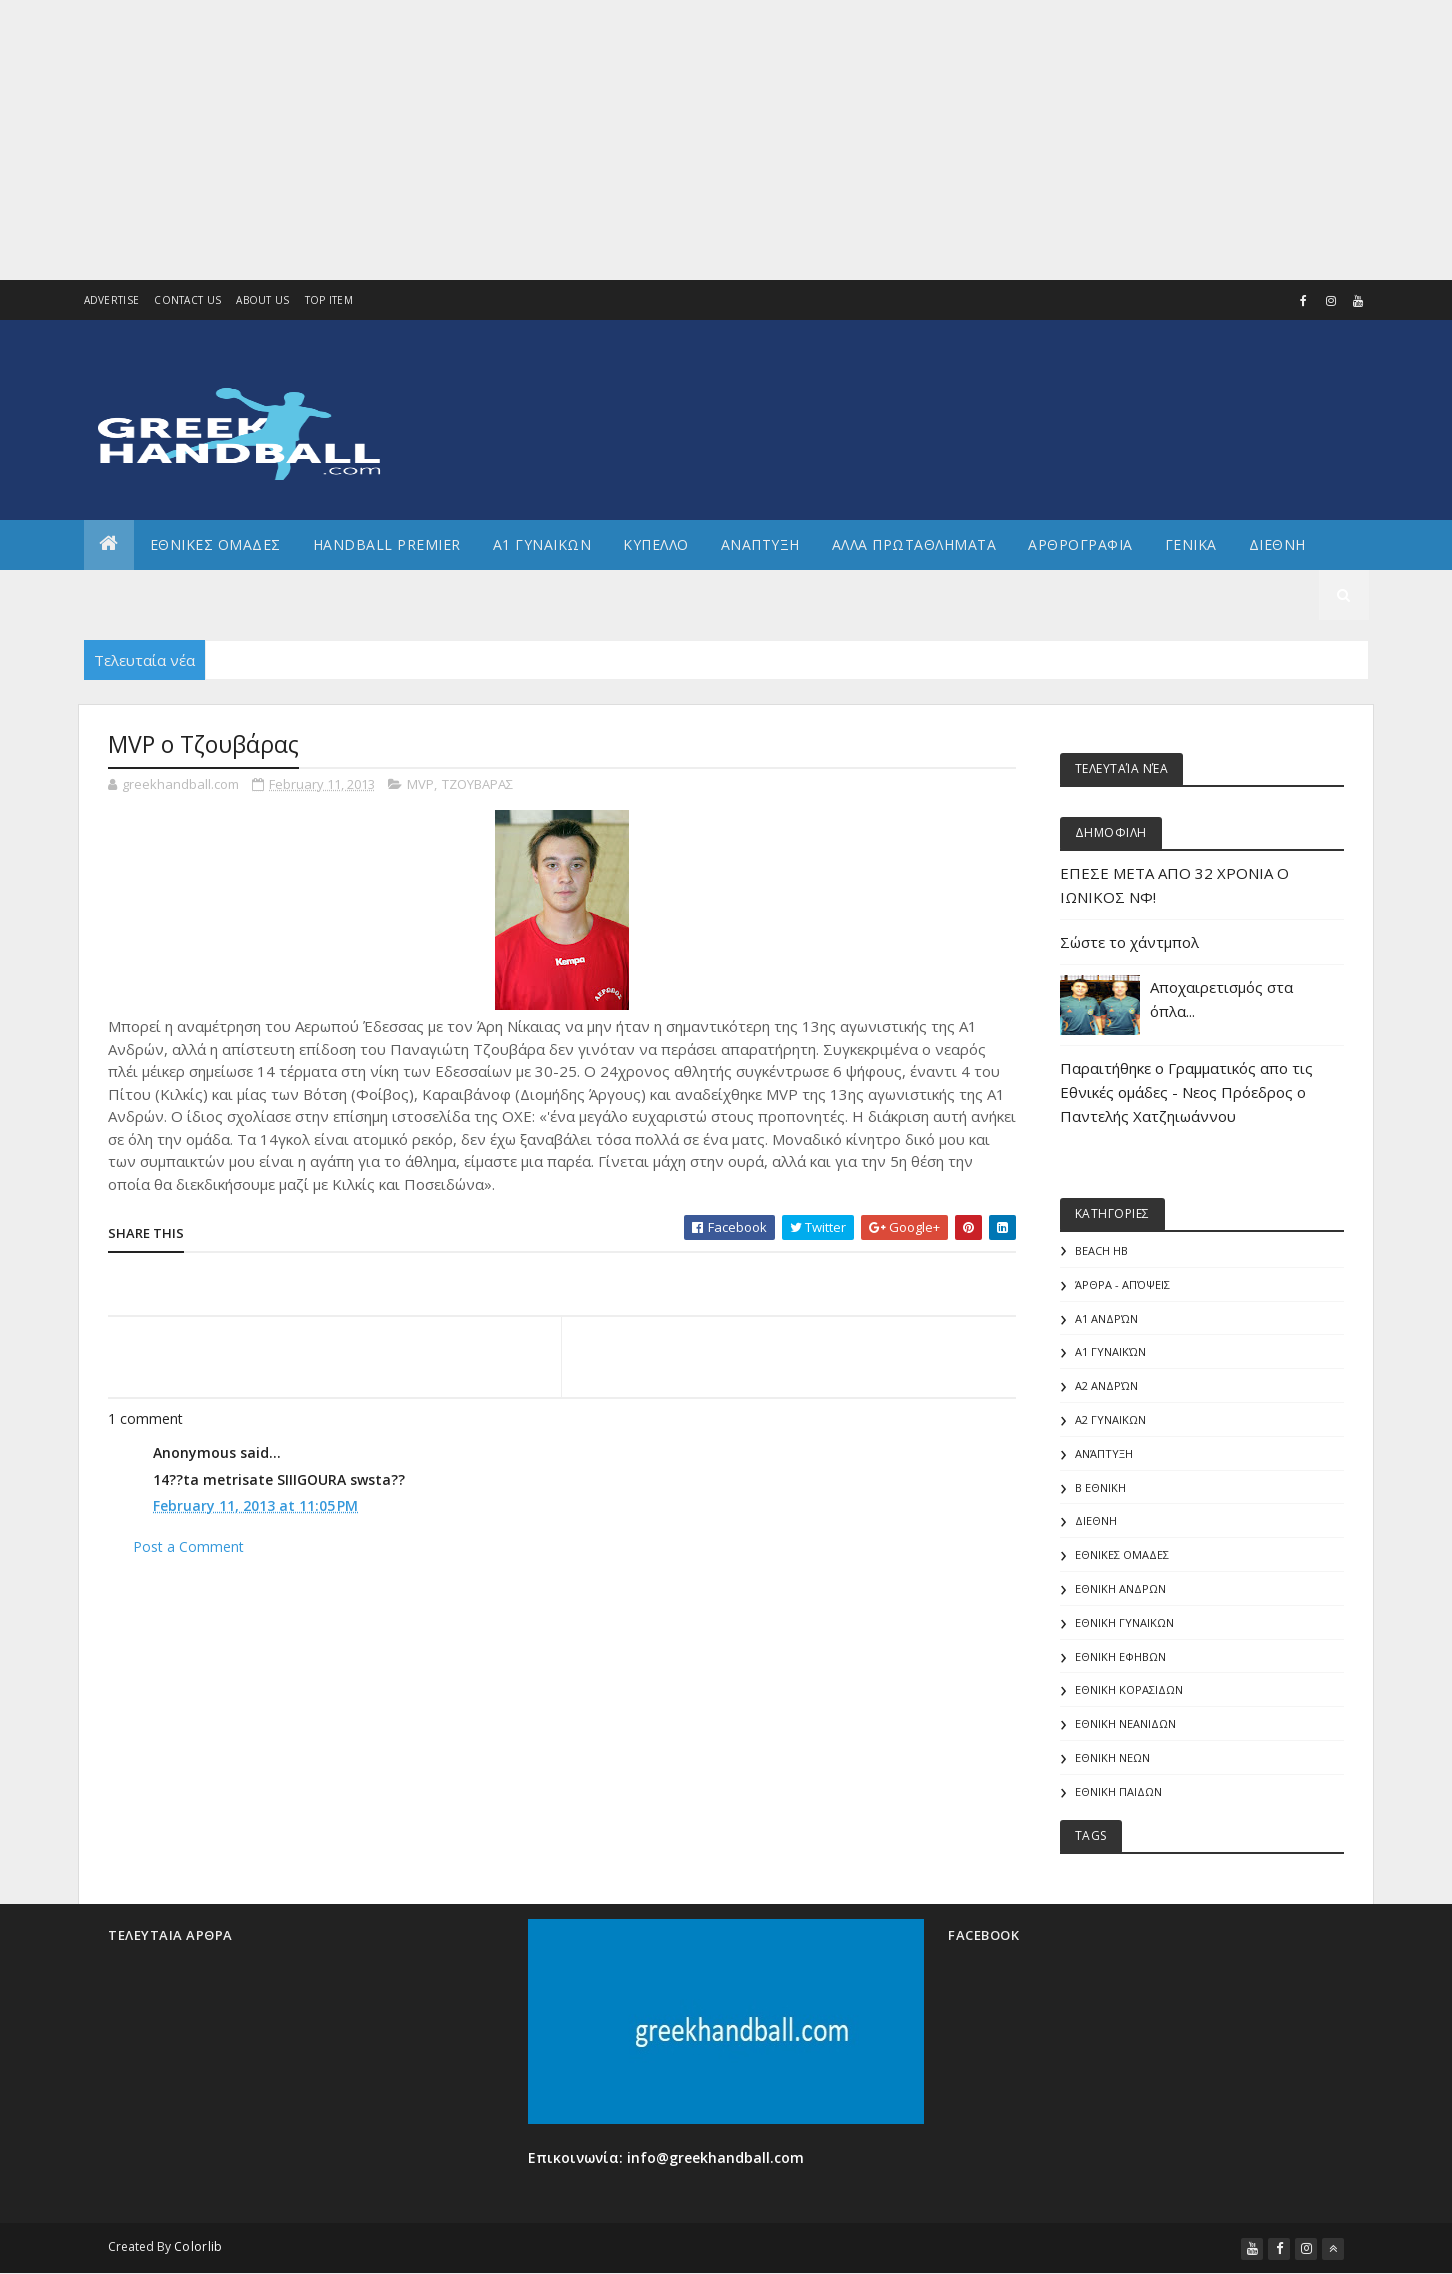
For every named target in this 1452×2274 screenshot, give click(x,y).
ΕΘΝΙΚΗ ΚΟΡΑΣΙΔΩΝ (1129, 1689)
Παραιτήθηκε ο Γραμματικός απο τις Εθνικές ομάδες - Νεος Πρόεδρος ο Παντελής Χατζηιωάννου (1186, 1092)
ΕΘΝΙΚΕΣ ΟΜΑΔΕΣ (215, 544)
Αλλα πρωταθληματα (914, 544)
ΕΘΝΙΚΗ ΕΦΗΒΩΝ (1120, 1656)
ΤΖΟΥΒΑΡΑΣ (477, 784)
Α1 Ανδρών (1106, 1318)
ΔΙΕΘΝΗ (1096, 1520)
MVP (420, 784)
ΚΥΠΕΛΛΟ (656, 544)
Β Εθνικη (1100, 1487)
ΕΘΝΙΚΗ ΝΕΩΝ (1112, 1757)
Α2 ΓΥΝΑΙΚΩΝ (1110, 1419)
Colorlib (198, 2246)
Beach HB (1101, 1250)
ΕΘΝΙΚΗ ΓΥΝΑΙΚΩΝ (1124, 1622)
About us (262, 300)
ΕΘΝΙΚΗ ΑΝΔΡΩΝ (1120, 1588)
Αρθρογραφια (1080, 544)
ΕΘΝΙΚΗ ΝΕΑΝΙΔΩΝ (1125, 1723)
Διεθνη (1277, 544)
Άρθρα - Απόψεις (1122, 1284)
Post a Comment (188, 1546)
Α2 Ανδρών (1106, 1385)
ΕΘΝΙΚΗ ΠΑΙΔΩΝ (1118, 1791)
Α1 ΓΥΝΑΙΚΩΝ (542, 544)
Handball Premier (387, 544)
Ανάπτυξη (1104, 1453)
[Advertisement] (600, 140)
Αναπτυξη (760, 544)
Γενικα (1191, 544)
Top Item (329, 300)
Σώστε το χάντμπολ (1129, 942)
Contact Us (187, 300)
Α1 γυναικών (1110, 1351)
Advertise (112, 300)
